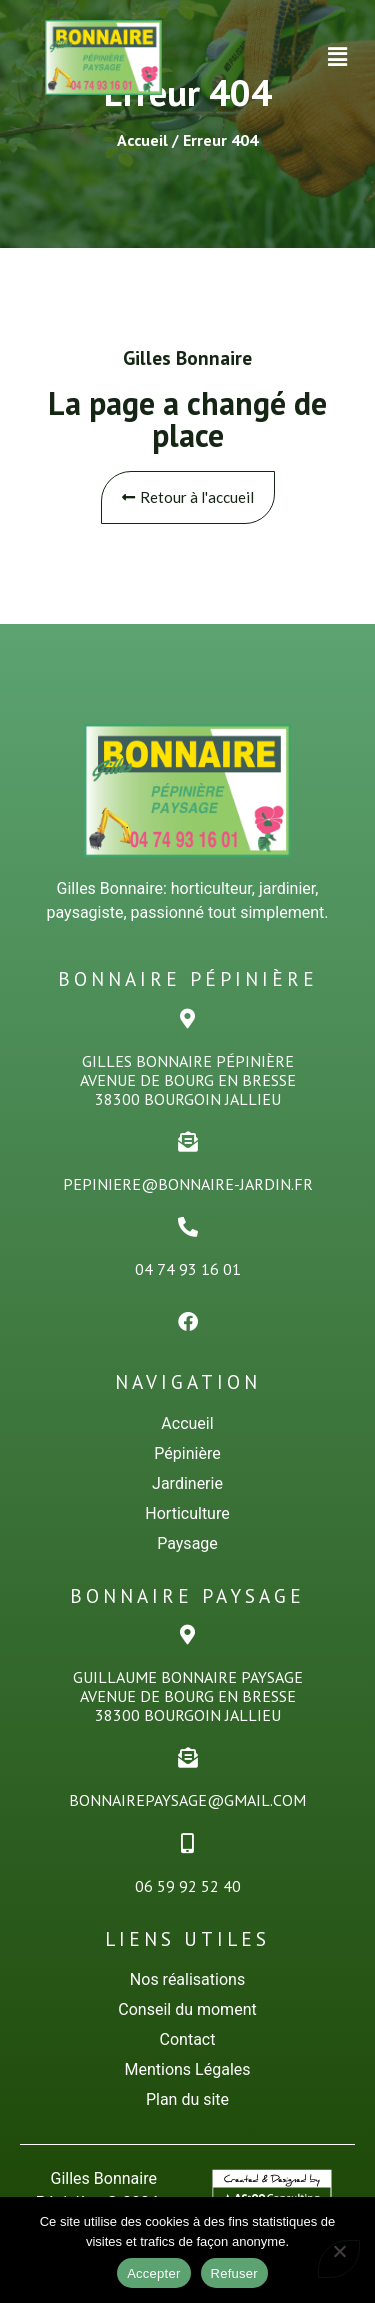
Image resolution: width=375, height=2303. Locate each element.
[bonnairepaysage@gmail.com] (188, 1758)
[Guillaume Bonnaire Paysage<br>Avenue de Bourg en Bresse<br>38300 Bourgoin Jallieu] (188, 1635)
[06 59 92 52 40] (188, 1844)
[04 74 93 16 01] (188, 1227)
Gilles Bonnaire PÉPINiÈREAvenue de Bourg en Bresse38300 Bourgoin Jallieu (188, 1080)
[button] (338, 57)
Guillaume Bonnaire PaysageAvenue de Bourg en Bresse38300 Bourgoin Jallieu (188, 1696)
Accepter (153, 2273)
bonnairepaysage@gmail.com (187, 1800)
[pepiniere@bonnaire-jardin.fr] (188, 1142)
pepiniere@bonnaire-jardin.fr (188, 1184)
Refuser (234, 2273)
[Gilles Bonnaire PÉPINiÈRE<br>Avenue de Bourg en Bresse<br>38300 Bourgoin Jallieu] (188, 1019)
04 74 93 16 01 (188, 1269)
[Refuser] (339, 2259)
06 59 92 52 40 (188, 1886)
